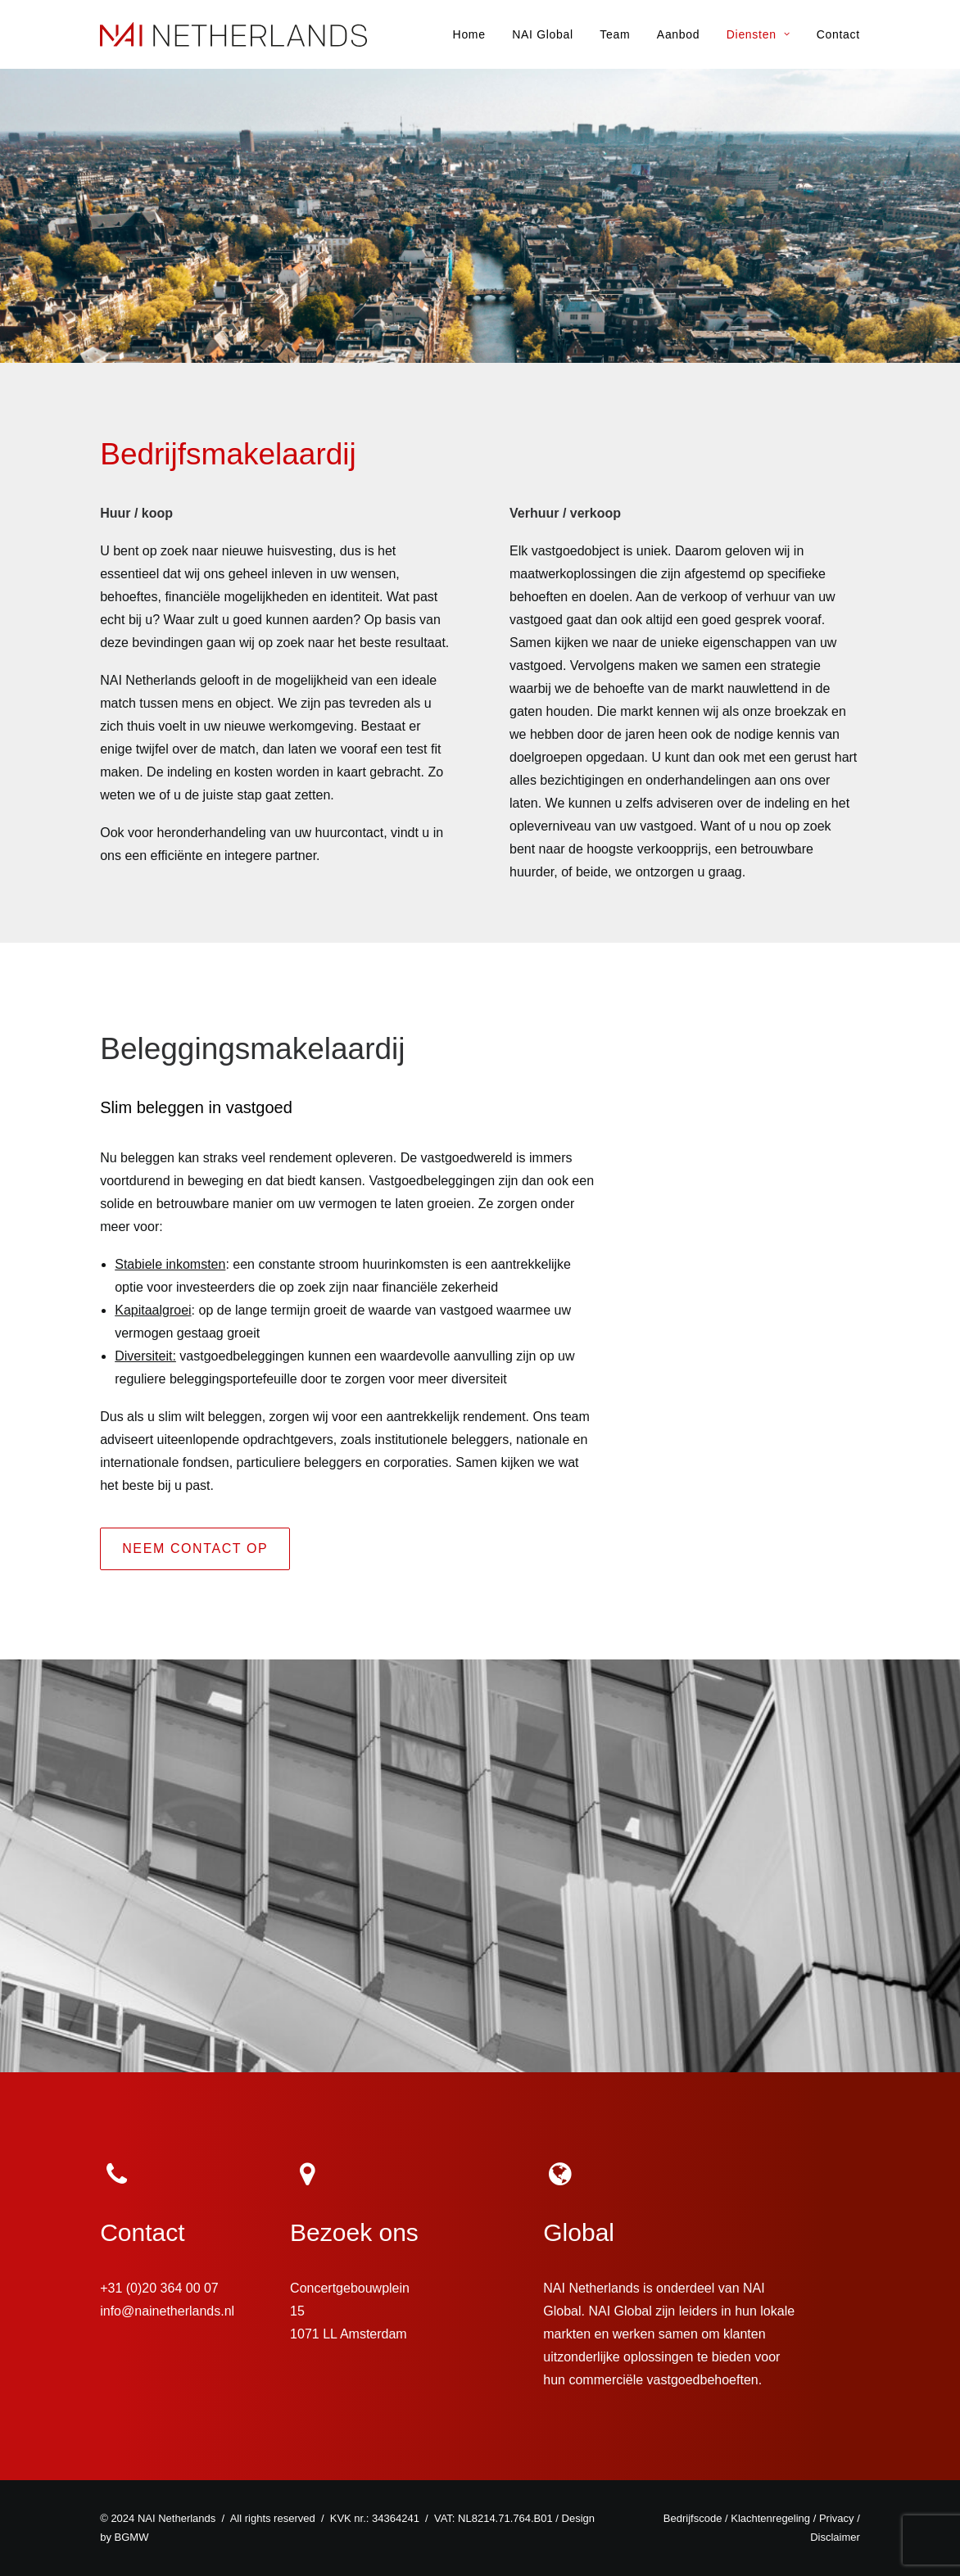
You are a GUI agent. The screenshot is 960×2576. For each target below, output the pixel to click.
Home (469, 34)
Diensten (758, 34)
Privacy (836, 2518)
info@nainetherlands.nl (167, 2311)
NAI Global (542, 34)
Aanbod (678, 34)
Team (615, 34)
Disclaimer (835, 2537)
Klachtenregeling (770, 2518)
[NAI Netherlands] (233, 34)
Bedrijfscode (692, 2518)
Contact (838, 34)
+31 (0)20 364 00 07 (159, 2288)
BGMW (132, 2537)
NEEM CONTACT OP (195, 1548)
